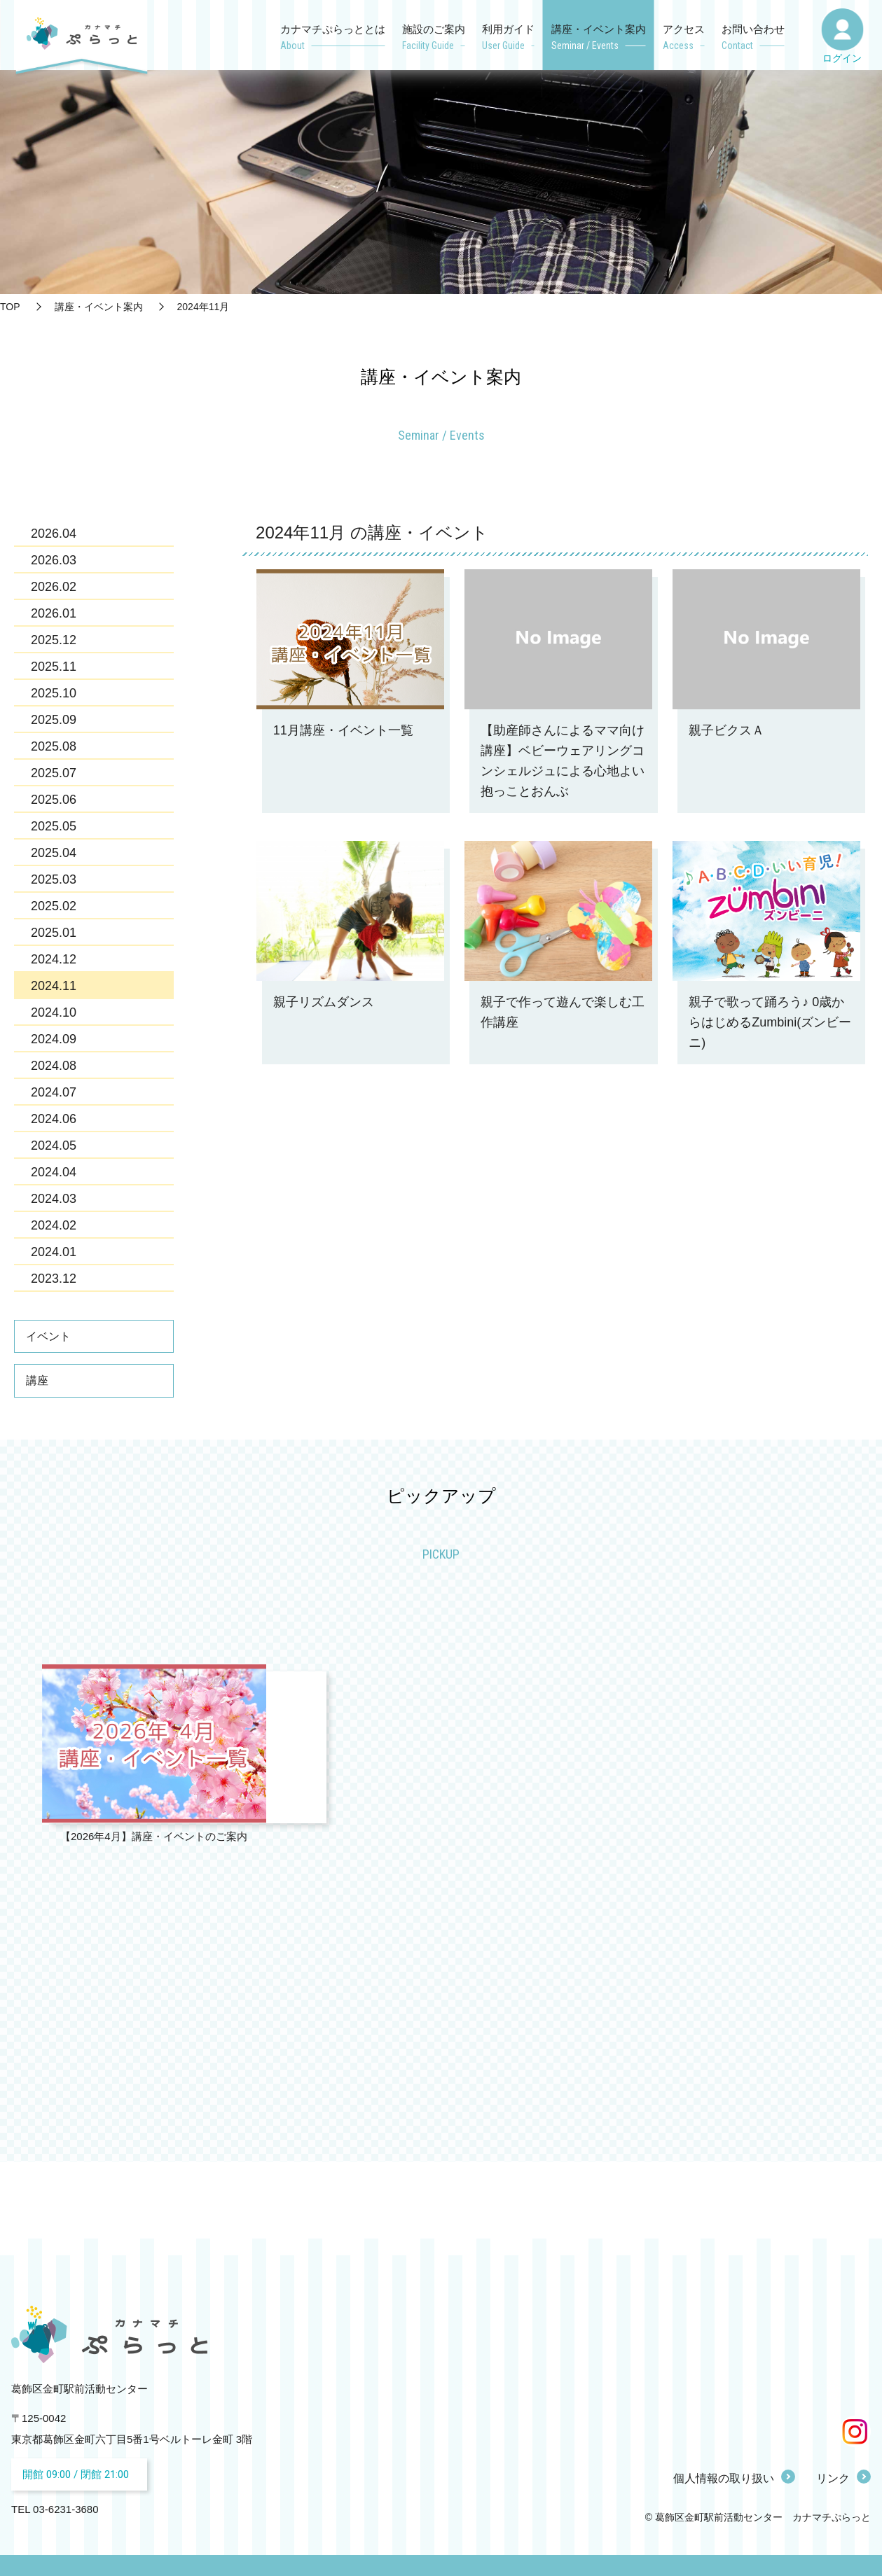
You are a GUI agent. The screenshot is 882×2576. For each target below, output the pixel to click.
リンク (833, 2478)
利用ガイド (508, 38)
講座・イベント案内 (598, 38)
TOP (10, 306)
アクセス (684, 38)
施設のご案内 (433, 38)
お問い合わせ (753, 38)
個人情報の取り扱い (723, 2478)
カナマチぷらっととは (332, 38)
